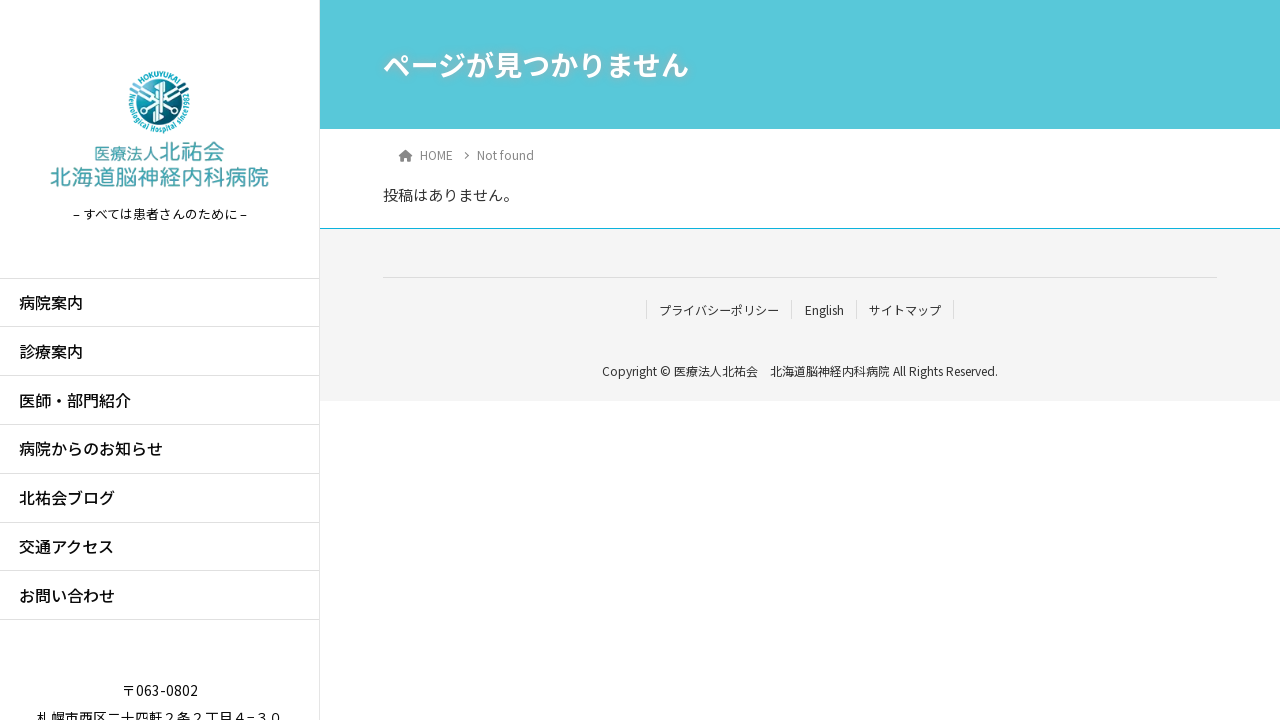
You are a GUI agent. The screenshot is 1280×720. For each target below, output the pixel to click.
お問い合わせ (67, 595)
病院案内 (51, 302)
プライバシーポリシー (719, 309)
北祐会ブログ (67, 497)
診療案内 (51, 351)
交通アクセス (66, 546)
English (824, 309)
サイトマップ (905, 309)
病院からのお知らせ (91, 448)
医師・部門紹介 (75, 400)
